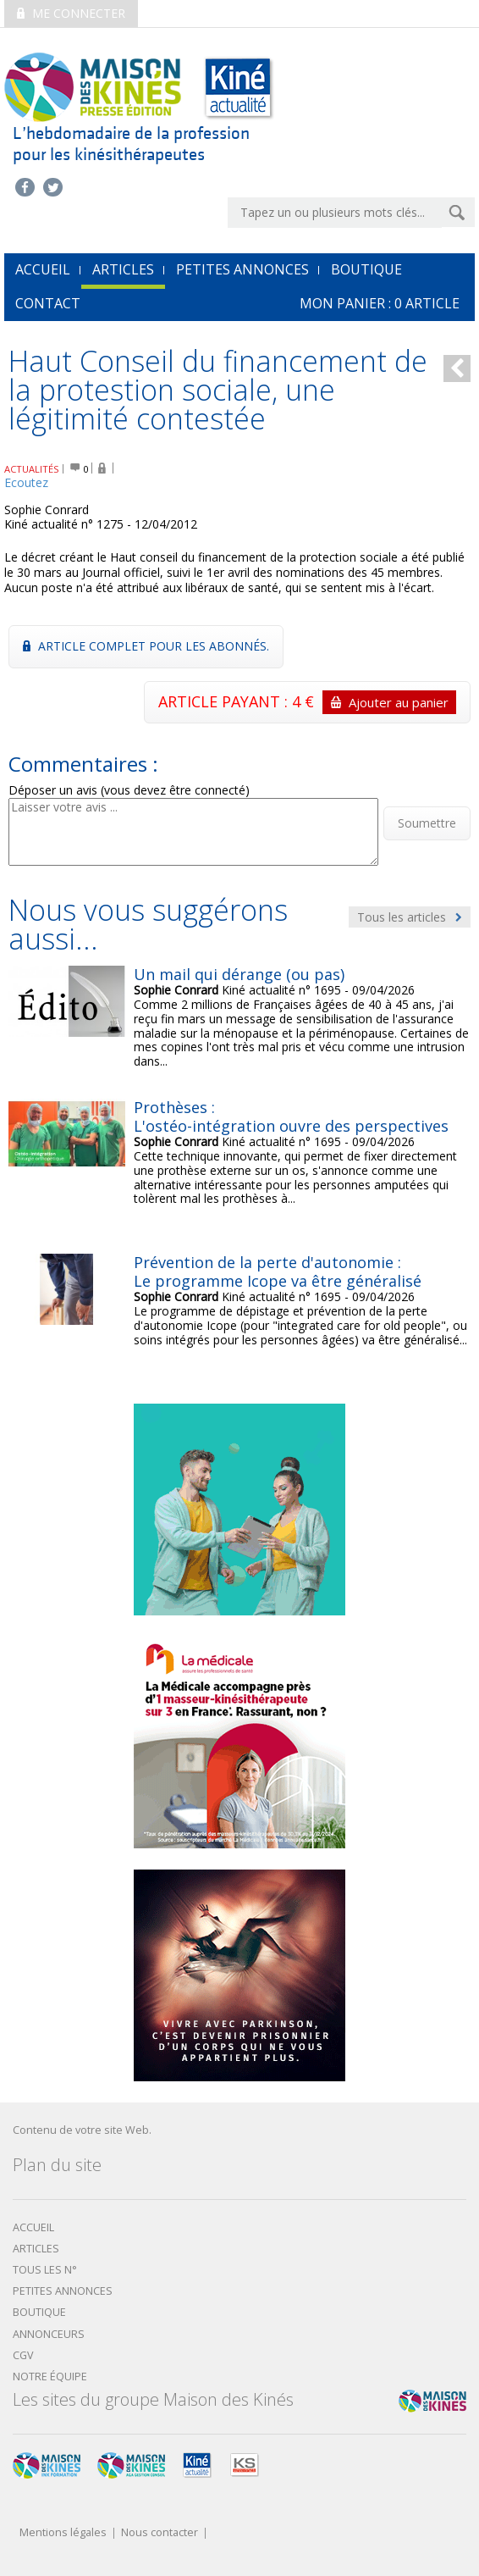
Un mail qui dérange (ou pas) (239, 974)
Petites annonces (242, 269)
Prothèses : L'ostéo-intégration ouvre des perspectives (291, 1116)
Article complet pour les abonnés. (146, 646)
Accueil (33, 2227)
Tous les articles (409, 917)
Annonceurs (49, 2334)
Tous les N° (45, 2270)
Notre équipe (50, 2376)
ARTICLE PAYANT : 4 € (307, 702)
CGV (23, 2355)
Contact (47, 303)
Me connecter (71, 13)
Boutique (366, 269)
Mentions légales (63, 2533)
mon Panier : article (380, 303)
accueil (42, 269)
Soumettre (427, 823)
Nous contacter (159, 2533)
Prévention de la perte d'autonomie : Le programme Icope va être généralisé (277, 1271)
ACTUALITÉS (31, 469)
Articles (123, 269)
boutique (39, 2312)
